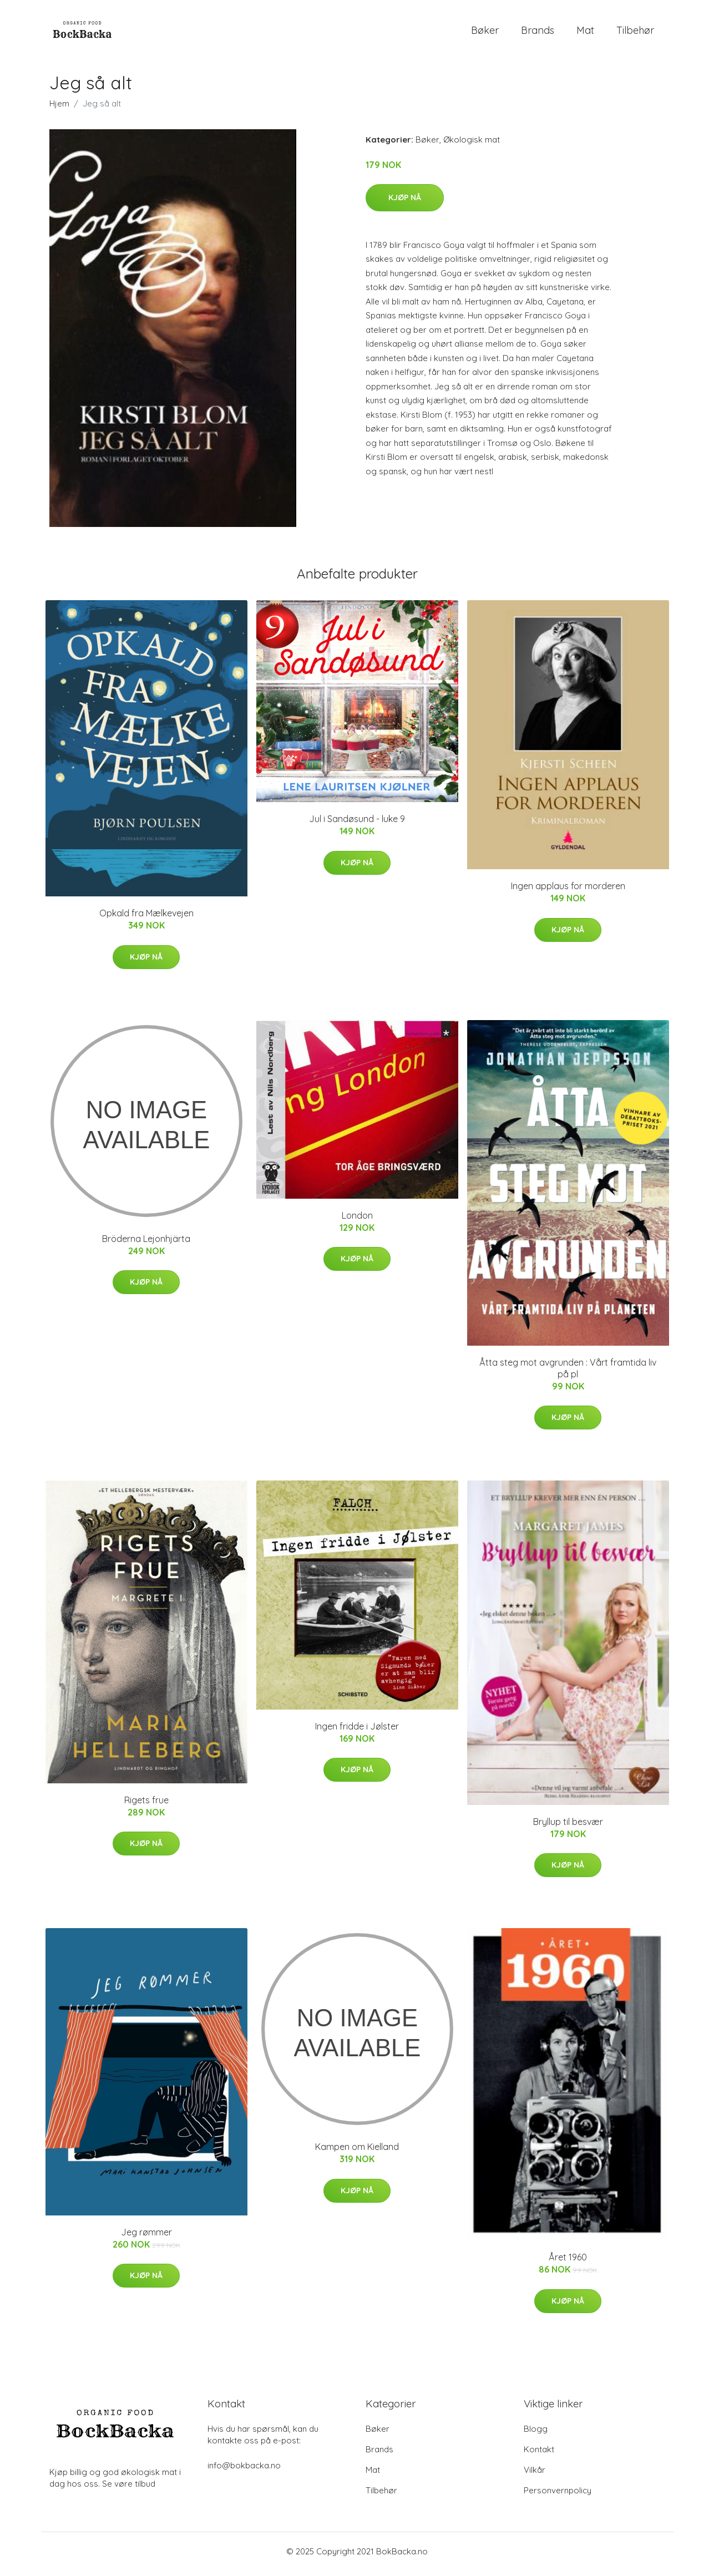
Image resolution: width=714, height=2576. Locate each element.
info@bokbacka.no (244, 2471)
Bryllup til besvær (568, 1827)
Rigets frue (146, 1805)
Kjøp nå (404, 203)
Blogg (536, 2434)
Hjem (59, 109)
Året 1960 (568, 2263)
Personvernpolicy (557, 2496)
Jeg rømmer (146, 2237)
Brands (537, 33)
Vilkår (534, 2475)
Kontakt (539, 2455)
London (357, 1220)
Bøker (485, 33)
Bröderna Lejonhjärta (146, 1244)
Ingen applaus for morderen (568, 891)
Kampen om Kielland (357, 2152)
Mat (585, 33)
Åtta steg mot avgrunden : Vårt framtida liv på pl (567, 1373)
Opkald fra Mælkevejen (146, 919)
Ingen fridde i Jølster (357, 1731)
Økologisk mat (471, 145)
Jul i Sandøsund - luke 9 (357, 824)
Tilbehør (635, 33)
